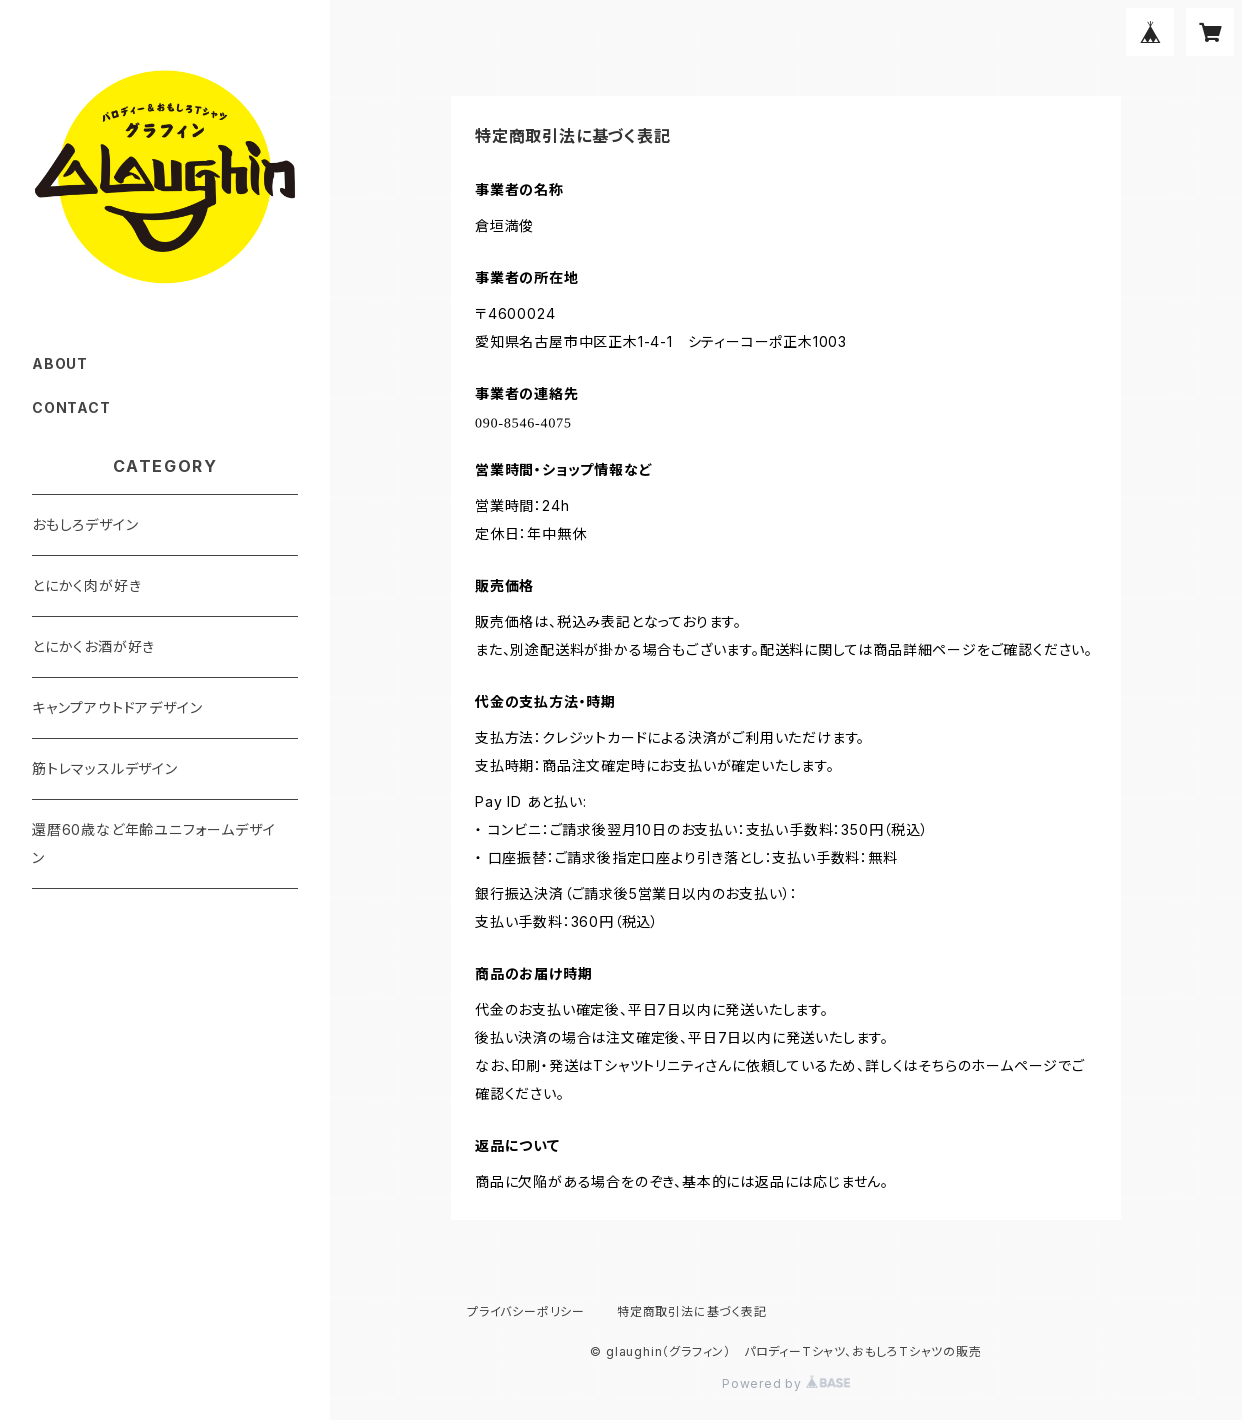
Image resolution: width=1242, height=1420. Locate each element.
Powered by (786, 1383)
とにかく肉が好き (86, 585)
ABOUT (60, 363)
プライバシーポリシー (526, 1311)
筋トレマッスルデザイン (105, 768)
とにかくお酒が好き (93, 646)
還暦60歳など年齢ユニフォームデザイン (153, 843)
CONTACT (71, 407)
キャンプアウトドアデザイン (117, 707)
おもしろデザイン (85, 524)
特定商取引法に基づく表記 (692, 1311)
